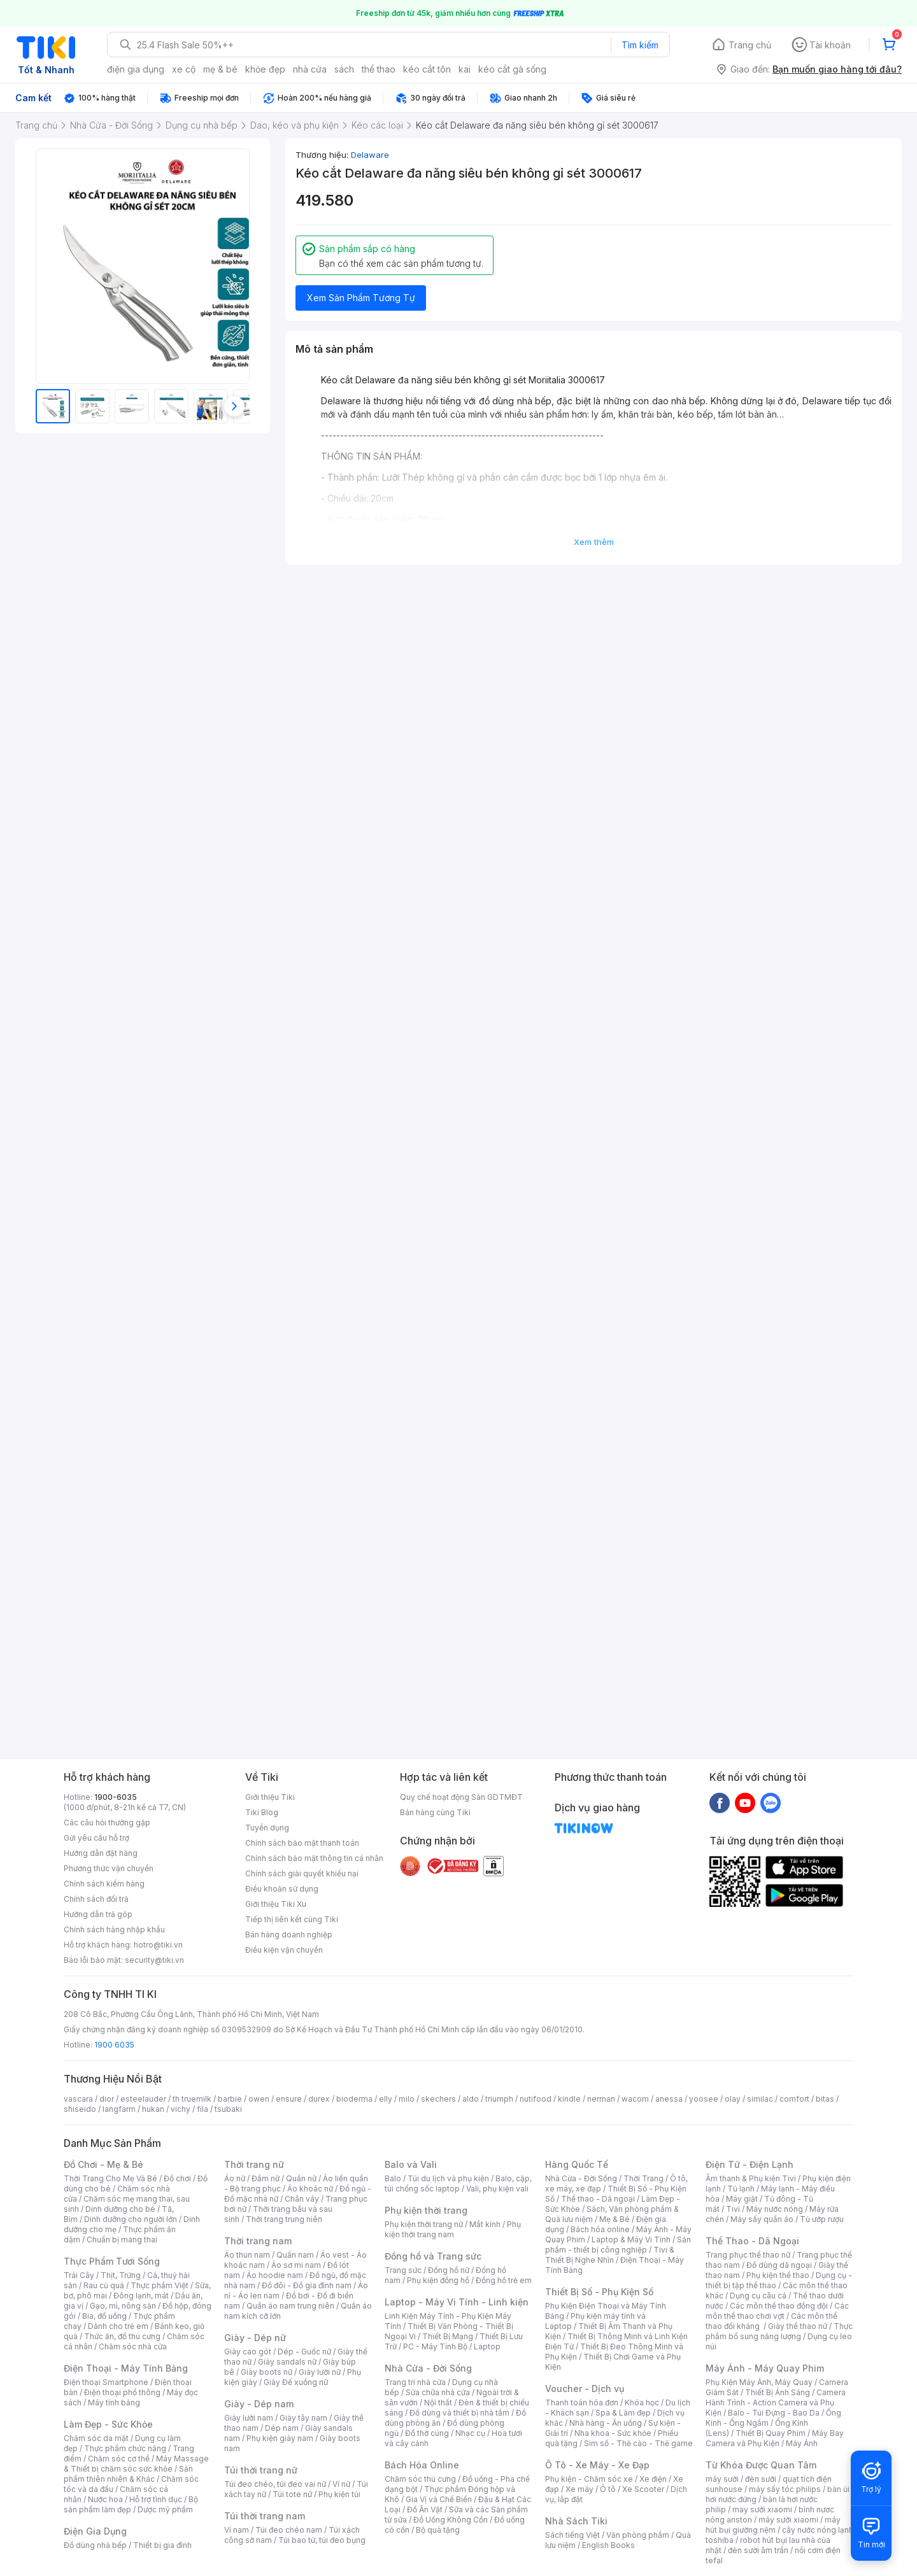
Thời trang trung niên (284, 2219)
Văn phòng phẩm (637, 2535)
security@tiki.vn (154, 1960)
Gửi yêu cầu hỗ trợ (96, 1838)
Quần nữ (301, 2178)
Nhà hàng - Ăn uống (605, 2423)
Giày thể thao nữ (797, 2326)
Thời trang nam (258, 2240)
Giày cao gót (247, 2351)
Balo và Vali (411, 2164)
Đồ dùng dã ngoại (779, 2265)
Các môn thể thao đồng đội (779, 2306)
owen (258, 2099)
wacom (635, 2099)
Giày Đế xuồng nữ (296, 2382)
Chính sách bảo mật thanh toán (302, 1843)
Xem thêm (594, 542)
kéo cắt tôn (427, 69)
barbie (230, 2099)
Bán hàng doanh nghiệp (288, 1934)
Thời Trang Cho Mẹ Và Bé (110, 2178)
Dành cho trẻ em (118, 2326)
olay (733, 2099)
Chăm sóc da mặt (96, 2438)
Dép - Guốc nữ (304, 2351)
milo (407, 2099)
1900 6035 (114, 2044)
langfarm (119, 2109)
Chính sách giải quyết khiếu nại (302, 1873)
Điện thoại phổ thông (122, 2392)
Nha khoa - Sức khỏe (612, 2433)
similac (760, 2099)
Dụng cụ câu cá (758, 2295)
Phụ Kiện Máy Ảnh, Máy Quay (759, 2382)
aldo (470, 2099)
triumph (499, 2099)
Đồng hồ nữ (448, 2270)
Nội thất (438, 2402)
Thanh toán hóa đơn (581, 2402)
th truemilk (192, 2099)
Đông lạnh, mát (141, 2295)
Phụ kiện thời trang (426, 2210)
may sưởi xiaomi (762, 2509)
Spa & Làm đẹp (623, 2412)
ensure (289, 2099)
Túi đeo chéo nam (288, 2530)
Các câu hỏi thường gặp (107, 1822)
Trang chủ (750, 44)
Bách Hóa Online (422, 2464)
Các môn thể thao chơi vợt (777, 2311)
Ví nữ (341, 2484)
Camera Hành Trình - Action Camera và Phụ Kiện (776, 2402)
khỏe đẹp (265, 69)
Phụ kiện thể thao (777, 2275)
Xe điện (653, 2479)
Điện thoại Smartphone (106, 2382)
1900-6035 (115, 1797)
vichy (180, 2109)
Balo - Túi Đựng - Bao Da (774, 2412)
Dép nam (282, 2428)
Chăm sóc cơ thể (119, 2458)
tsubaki (228, 2109)
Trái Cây (79, 2275)
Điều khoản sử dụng (281, 1888)
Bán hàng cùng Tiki (435, 1812)
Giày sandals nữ (287, 2362)
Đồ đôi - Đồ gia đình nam (307, 2285)
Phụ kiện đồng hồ (438, 2280)
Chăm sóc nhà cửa (133, 2346)
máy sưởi (722, 2479)
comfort (794, 2099)
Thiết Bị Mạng (447, 2336)
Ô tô (608, 2489)
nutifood (535, 2099)
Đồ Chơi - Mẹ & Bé (103, 2164)
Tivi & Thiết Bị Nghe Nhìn (609, 2255)
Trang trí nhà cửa (415, 2382)
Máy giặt (742, 2199)
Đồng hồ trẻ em (504, 2280)
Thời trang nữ (254, 2164)
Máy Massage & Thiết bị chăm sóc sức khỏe (136, 2463)
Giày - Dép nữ (255, 2337)
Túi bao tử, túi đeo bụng (322, 2540)
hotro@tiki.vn (158, 1945)
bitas (825, 2099)
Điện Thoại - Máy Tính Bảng (126, 2368)
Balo (393, 2178)
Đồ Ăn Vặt (425, 2509)
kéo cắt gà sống (512, 69)
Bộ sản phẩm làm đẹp (131, 2504)
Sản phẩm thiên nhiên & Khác (128, 2474)
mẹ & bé (220, 69)
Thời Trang (643, 2178)
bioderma (354, 2099)
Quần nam (295, 2255)
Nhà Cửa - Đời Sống (428, 2368)
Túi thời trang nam (264, 2515)
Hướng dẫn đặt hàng (101, 1853)
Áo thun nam (247, 2255)
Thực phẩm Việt (159, 2285)
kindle (569, 2099)
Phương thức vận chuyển (108, 1868)
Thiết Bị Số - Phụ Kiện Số (599, 2291)
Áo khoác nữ (310, 2188)
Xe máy (579, 2489)
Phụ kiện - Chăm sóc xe (589, 2479)
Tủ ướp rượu (822, 2219)
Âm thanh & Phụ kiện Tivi (751, 2178)
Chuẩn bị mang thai (122, 2239)
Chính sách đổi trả (96, 1899)
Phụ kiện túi (339, 2494)
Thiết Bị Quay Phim (771, 2433)
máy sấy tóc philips (785, 2489)
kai (464, 69)
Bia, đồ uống (104, 2316)
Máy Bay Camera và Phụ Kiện (775, 2438)
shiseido (80, 2109)
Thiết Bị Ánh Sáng (777, 2392)
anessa (669, 2099)
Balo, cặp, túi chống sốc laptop (458, 2183)
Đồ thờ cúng (427, 2433)
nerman (601, 2099)
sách (344, 69)
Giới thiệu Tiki (270, 1797)
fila (202, 2109)
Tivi (733, 2209)
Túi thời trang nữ (260, 2470)
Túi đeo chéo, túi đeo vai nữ (275, 2484)
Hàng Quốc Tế (576, 2164)
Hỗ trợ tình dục (155, 2499)
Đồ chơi (177, 2178)
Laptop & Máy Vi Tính (631, 2239)
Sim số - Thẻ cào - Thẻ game (638, 2443)
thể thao (378, 69)
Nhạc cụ (470, 2433)
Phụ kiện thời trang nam (453, 2229)
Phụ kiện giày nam (279, 2438)
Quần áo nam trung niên (290, 2306)
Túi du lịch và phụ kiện (448, 2178)
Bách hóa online (600, 2229)
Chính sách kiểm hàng (104, 1883)
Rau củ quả (103, 2285)
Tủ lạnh (741, 2188)
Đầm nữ (266, 2178)
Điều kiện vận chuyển (284, 1950)
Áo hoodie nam (274, 2275)
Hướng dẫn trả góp (98, 1914)
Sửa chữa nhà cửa (438, 2392)
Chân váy (302, 2199)
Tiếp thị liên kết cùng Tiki (291, 1919)
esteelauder (143, 2099)
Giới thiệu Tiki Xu (275, 1904)
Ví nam (236, 2530)
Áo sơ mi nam (296, 2265)
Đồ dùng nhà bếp (95, 2545)
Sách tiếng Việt (572, 2535)
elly (385, 2099)
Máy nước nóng (774, 2209)
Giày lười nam (248, 2418)
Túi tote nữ (292, 2494)
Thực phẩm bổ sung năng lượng (779, 2331)
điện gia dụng (135, 69)
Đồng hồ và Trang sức (433, 2256)
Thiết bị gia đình (162, 2545)
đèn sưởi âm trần (758, 2550)
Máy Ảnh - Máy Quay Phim (765, 2368)
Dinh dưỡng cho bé (120, 2209)
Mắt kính (485, 2224)
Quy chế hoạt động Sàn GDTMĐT (461, 1797)
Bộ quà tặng (438, 2530)
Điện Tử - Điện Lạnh (749, 2164)
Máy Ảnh (802, 2443)
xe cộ (183, 69)
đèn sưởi (760, 2479)
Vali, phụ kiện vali (497, 2188)
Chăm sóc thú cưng (420, 2479)
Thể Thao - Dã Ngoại (752, 2240)
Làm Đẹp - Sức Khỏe (108, 2424)
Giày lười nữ (320, 2372)
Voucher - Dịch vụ (584, 2388)
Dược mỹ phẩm (165, 2509)
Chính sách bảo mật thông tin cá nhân (314, 1858)
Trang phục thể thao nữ (748, 2255)
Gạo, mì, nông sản (123, 2306)
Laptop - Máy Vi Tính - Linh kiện (457, 2301)
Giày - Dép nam (259, 2403)
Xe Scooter (643, 2489)
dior (106, 2099)
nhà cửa (310, 69)
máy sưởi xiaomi (788, 2519)
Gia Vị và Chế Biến (439, 2499)
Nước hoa (105, 2499)
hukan (153, 2109)
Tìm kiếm (640, 44)
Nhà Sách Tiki (576, 2521)
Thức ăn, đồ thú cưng (122, 2336)
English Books (608, 2545)
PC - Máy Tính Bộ (435, 2346)
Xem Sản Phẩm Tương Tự (361, 297)
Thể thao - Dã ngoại (598, 2199)
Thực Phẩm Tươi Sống (112, 2261)
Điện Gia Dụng (95, 2531)
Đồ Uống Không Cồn (450, 2519)
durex (319, 2099)
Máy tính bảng (114, 2402)
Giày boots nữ (266, 2372)
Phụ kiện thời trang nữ (424, 2224)
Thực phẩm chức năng (125, 2448)
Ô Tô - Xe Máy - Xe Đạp (597, 2464)
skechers (438, 2099)
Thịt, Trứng (121, 2275)
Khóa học (642, 2402)
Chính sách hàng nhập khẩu (114, 1929)
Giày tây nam (303, 2418)
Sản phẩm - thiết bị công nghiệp (618, 2244)
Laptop (487, 2346)
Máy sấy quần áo (761, 2219)
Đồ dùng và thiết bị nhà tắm (459, 2412)
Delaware (370, 155)
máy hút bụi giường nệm (773, 2525)
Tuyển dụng (267, 1827)
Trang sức (403, 2270)
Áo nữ (234, 2178)
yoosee (703, 2099)
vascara (78, 2099)
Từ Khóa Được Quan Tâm (761, 2464)
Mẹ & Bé (614, 2219)
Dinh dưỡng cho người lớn (130, 2219)
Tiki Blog (261, 1812)
